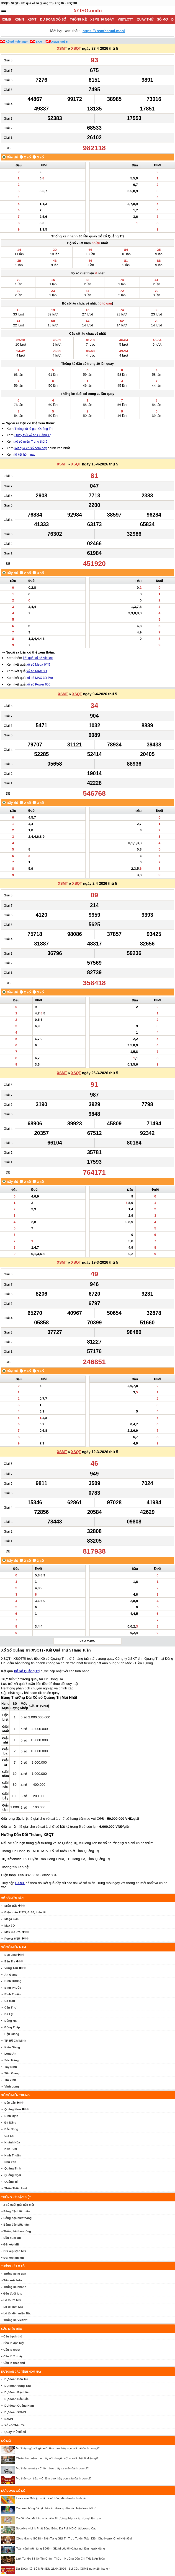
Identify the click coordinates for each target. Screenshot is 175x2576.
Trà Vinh (10, 2038)
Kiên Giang (12, 2005)
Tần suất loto (12, 2238)
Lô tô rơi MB (12, 2258)
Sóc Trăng (11, 2018)
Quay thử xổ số (15, 2390)
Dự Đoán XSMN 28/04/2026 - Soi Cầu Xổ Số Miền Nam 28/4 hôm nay (62, 2546)
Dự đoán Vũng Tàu (17, 2343)
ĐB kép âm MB (13, 2215)
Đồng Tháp (12, 1985)
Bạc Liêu (10, 1912)
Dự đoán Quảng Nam (19, 2363)
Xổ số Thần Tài (14, 2383)
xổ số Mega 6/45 (38, 664)
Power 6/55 (12, 1896)
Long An (10, 2011)
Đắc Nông (11, 2087)
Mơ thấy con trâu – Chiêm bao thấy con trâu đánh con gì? (54, 2436)
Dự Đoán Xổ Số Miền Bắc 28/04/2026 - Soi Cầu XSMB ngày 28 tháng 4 (63, 2526)
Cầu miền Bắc (11, 2287)
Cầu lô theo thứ (14, 2321)
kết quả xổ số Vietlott (38, 658)
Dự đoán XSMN (15, 2370)
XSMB (6, 19)
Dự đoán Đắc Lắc (16, 2357)
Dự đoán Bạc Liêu (17, 2350)
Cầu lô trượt (11, 2307)
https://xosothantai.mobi (103, 31)
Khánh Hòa (12, 2100)
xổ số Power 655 (38, 684)
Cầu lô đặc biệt (13, 2301)
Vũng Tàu (11, 1926)
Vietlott (125, 19)
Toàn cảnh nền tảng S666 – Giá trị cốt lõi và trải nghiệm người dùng (60, 2506)
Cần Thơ (10, 1965)
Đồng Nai (10, 1978)
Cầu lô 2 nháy (13, 2314)
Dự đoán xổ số (53, 19)
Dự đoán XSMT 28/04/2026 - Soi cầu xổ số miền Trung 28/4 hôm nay (61, 2536)
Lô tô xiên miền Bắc (17, 2271)
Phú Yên (10, 2120)
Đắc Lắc (9, 2060)
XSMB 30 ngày (102, 19)
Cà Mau (9, 1959)
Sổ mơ (162, 19)
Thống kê (78, 19)
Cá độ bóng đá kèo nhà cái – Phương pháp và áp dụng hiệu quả (58, 2476)
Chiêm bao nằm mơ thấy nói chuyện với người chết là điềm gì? (57, 2416)
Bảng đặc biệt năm (16, 2182)
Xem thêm (87, 1641)
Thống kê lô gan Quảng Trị (34, 429)
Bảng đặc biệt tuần (16, 2169)
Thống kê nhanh (14, 2245)
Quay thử (145, 19)
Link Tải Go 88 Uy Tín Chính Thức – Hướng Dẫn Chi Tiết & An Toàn (60, 2516)
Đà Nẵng (10, 2080)
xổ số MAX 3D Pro (39, 678)
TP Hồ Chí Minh (15, 1998)
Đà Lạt (8, 1972)
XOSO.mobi (87, 10)
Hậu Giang (11, 1992)
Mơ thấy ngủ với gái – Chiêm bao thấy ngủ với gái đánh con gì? (58, 2406)
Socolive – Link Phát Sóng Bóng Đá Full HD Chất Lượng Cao (56, 2486)
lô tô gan (105, 303)
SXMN (8, 2377)
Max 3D (9, 1883)
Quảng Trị (11, 2139)
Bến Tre (9, 1919)
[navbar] (4, 10)
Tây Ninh (10, 2025)
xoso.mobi (41, 2560)
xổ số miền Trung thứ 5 (31, 441)
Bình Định (11, 2074)
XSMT (32, 19)
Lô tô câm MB (13, 2264)
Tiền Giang (12, 2031)
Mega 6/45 (11, 1877)
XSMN (19, 19)
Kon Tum (10, 2107)
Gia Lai (9, 2093)
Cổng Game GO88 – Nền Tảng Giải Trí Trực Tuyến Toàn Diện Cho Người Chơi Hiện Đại (74, 2496)
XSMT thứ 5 (59, 41)
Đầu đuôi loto (12, 2251)
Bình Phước (12, 1945)
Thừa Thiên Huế (15, 2146)
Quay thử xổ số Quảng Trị (33, 435)
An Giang (11, 1932)
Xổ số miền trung (15, 2053)
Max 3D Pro (12, 1890)
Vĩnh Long (11, 2044)
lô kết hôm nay (25, 454)
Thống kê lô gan (14, 2231)
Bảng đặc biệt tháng (17, 2176)
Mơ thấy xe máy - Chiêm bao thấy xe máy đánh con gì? (52, 2426)
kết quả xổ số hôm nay (31, 448)
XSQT (76, 48)
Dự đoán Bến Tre (16, 2337)
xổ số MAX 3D (36, 671)
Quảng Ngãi (12, 2133)
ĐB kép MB (11, 2202)
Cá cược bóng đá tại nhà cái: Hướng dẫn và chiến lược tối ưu (56, 2466)
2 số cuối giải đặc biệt (18, 2162)
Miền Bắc (10, 1863)
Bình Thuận (12, 1952)
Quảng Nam (12, 2067)
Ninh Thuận (12, 2113)
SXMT (40, 41)
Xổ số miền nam (17, 41)
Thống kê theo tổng (17, 2189)
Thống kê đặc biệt (16, 2155)
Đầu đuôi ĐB (12, 2196)
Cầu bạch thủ (12, 2294)
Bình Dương (12, 1939)
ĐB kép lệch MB (14, 2209)
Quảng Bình (12, 2126)
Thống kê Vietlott (15, 2278)
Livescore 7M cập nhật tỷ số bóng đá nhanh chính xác (51, 2456)
